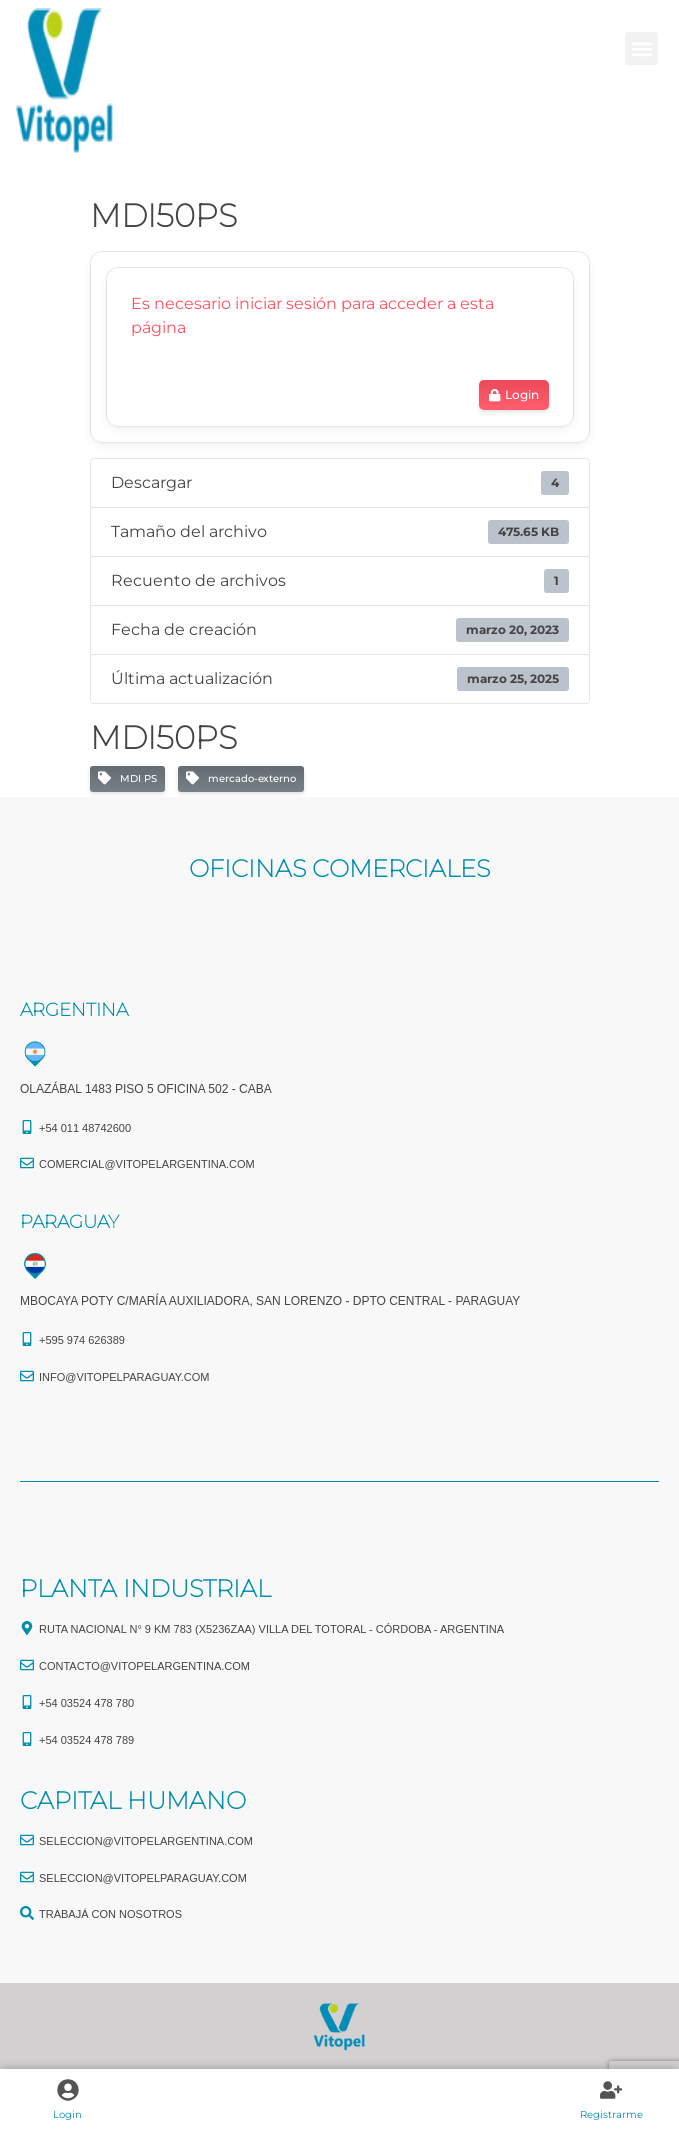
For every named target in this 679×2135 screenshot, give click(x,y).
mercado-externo (241, 779)
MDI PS (127, 779)
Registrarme (611, 2114)
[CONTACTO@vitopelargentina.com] (27, 1665)
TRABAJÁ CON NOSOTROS (110, 1914)
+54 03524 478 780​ (86, 1703)
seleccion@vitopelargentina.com (146, 1841)
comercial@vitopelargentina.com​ (147, 1164)
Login (67, 2114)
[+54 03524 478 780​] (27, 1702)
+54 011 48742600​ (85, 1128)
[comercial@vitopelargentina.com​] (27, 1163)
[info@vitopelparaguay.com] (27, 1376)
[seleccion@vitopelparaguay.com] (27, 1877)
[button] (641, 48)
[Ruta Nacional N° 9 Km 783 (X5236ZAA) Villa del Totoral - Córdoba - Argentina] (27, 1628)
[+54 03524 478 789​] (27, 1739)
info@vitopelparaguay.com (124, 1377)
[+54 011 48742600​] (27, 1127)
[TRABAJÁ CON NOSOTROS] (27, 1913)
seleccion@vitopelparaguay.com (143, 1878)
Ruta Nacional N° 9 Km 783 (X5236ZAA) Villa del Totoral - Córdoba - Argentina (271, 1629)
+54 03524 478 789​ (86, 1740)
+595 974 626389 (82, 1340)
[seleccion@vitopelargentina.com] (27, 1840)
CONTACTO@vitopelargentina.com (144, 1666)
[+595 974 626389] (27, 1339)
